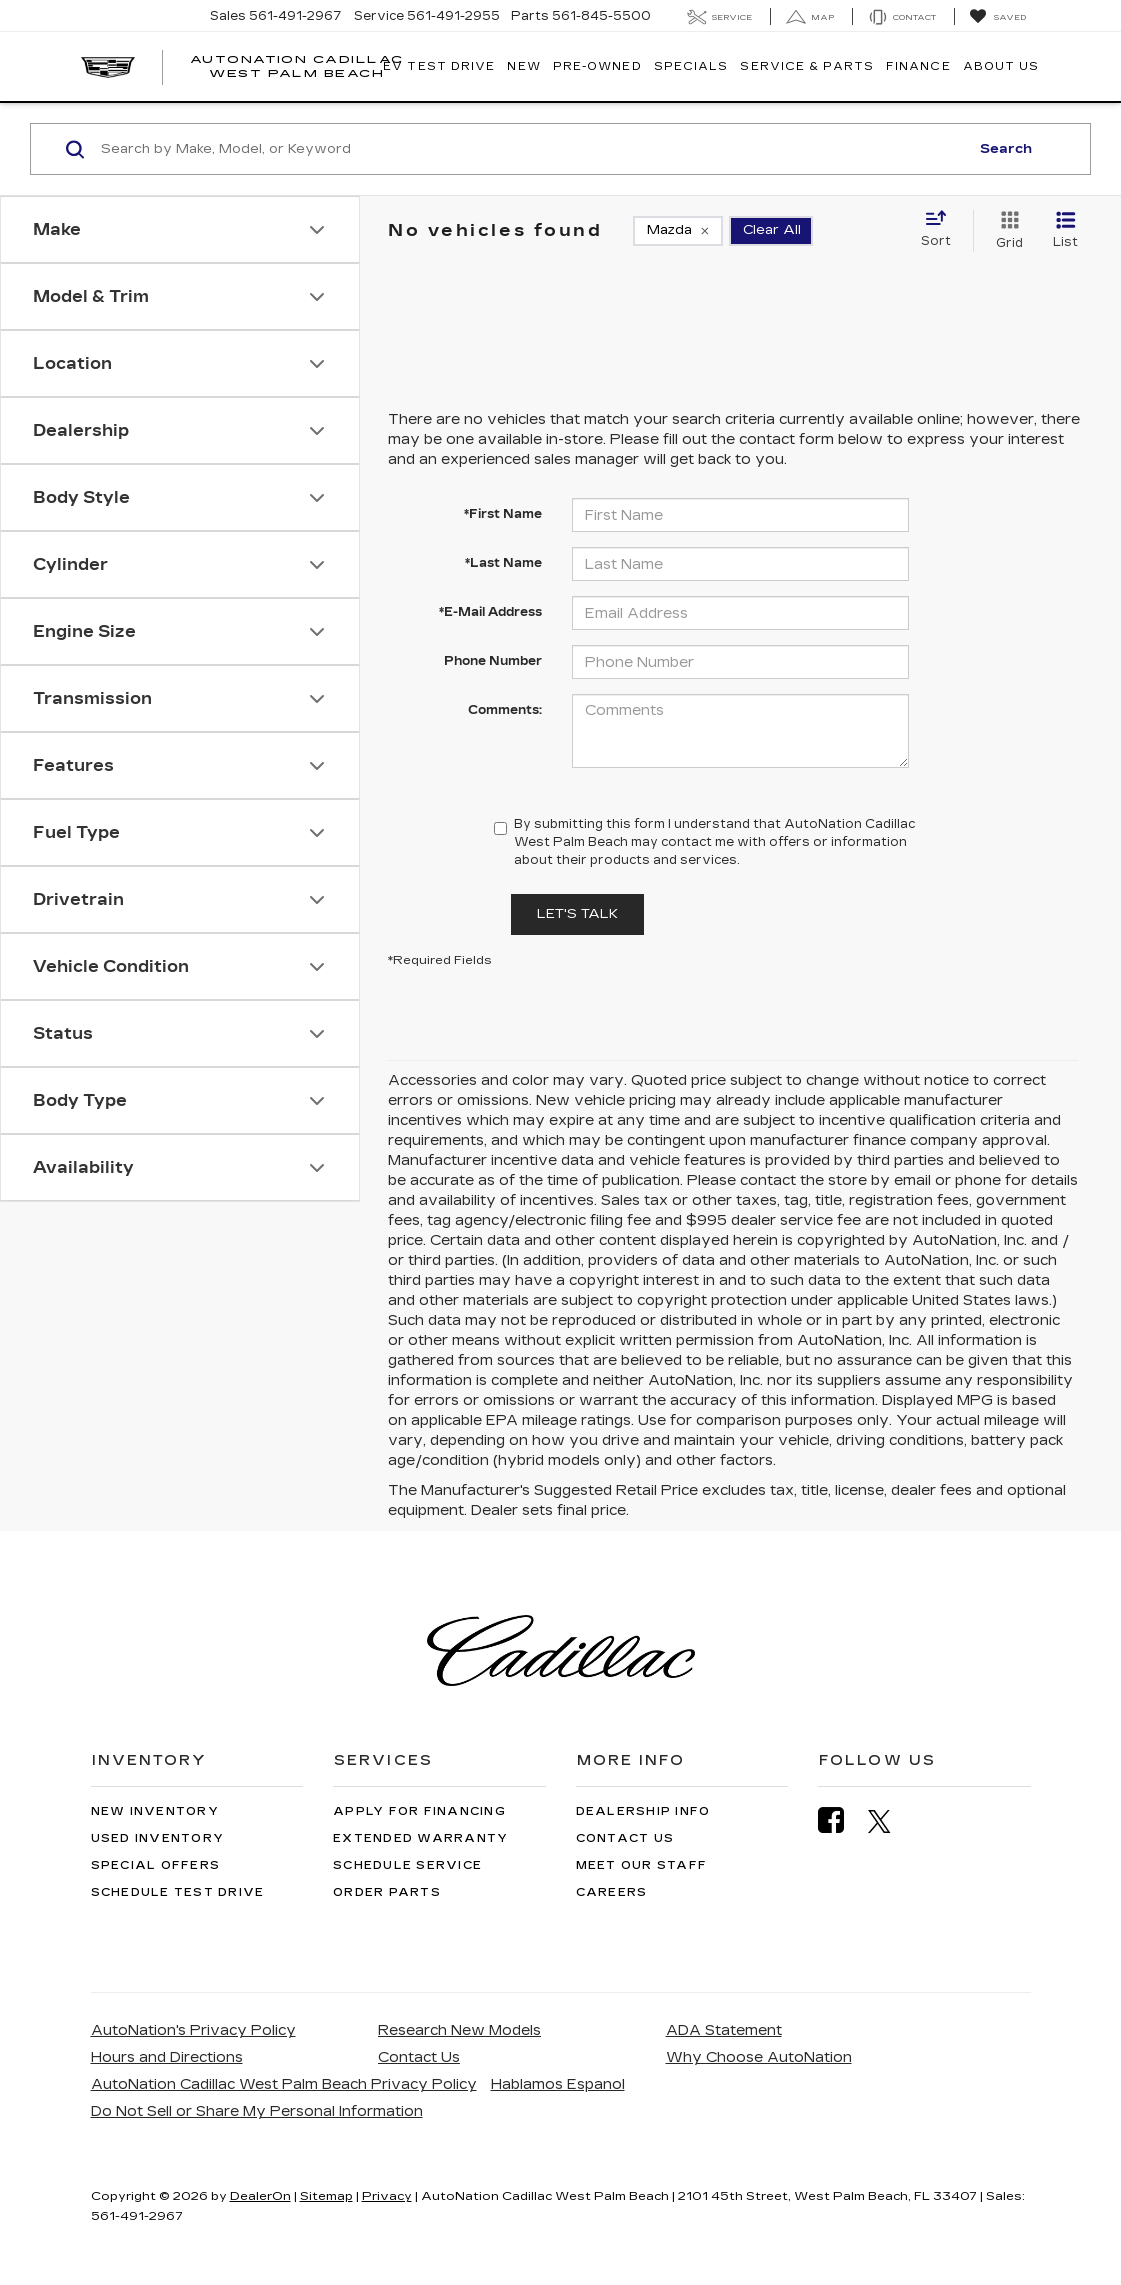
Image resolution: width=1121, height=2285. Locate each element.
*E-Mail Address (490, 612)
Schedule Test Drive (178, 1892)
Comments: (505, 710)
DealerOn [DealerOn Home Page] (260, 2196)
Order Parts (387, 1892)
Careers (612, 1892)
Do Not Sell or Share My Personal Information (257, 2111)
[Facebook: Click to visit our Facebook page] (841, 1820)
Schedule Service (407, 1865)
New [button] (523, 66)
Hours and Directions (167, 2057)
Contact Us (625, 1838)
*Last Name (503, 563)
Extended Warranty (420, 1838)
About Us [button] (1001, 66)
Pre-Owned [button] (597, 66)
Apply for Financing (419, 1811)
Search (1006, 149)
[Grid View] (1005, 231)
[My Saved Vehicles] (997, 17)
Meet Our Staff (642, 1865)
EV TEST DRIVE (439, 66)
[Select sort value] (942, 230)
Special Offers (156, 1865)
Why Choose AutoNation (759, 2057)
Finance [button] (918, 66)
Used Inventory (158, 1838)
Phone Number (493, 661)
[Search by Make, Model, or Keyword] (532, 149)
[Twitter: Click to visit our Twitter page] (889, 1821)
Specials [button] (691, 66)
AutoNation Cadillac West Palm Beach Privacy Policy (284, 2084)
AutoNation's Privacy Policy (193, 2030)
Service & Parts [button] (807, 66)
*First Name (503, 514)
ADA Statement (724, 2030)
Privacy (387, 2196)
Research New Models (459, 2030)
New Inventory (155, 1811)
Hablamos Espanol (558, 2084)
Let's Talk (577, 914)
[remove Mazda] (678, 231)
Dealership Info (643, 1811)
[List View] (1065, 231)
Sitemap (326, 2196)
